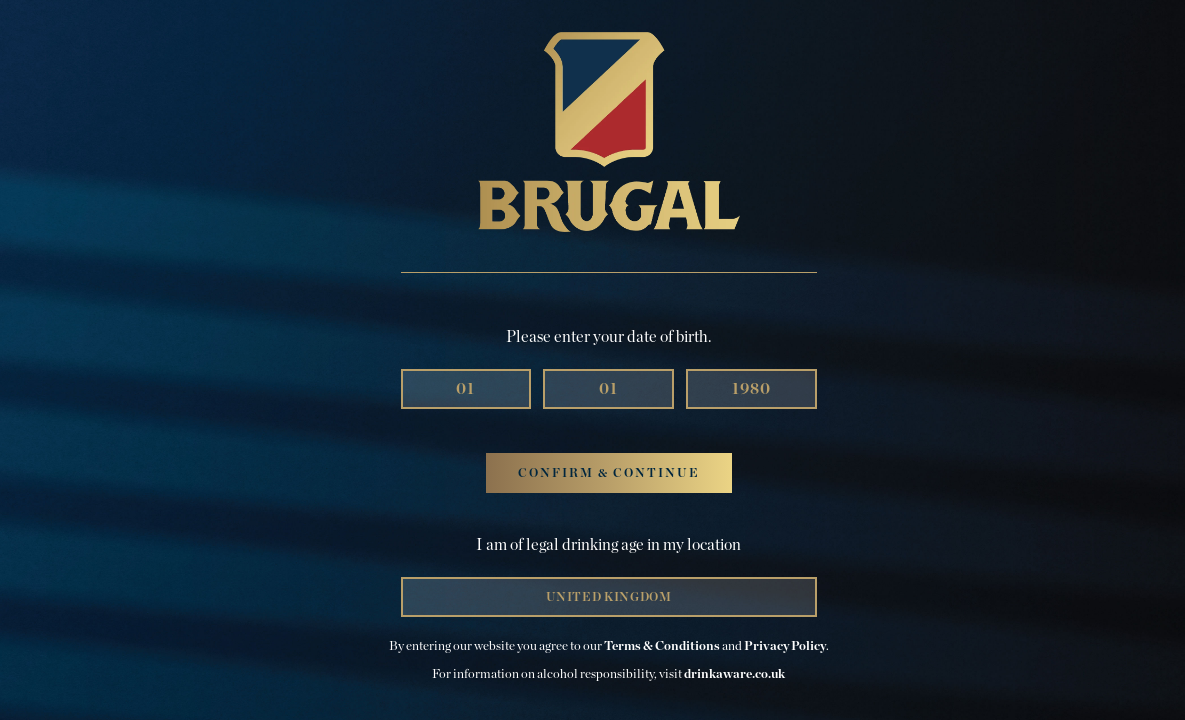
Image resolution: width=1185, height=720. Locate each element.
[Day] (466, 389)
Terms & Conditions (662, 646)
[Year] (751, 389)
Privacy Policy (785, 646)
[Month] (608, 389)
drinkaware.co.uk (734, 674)
